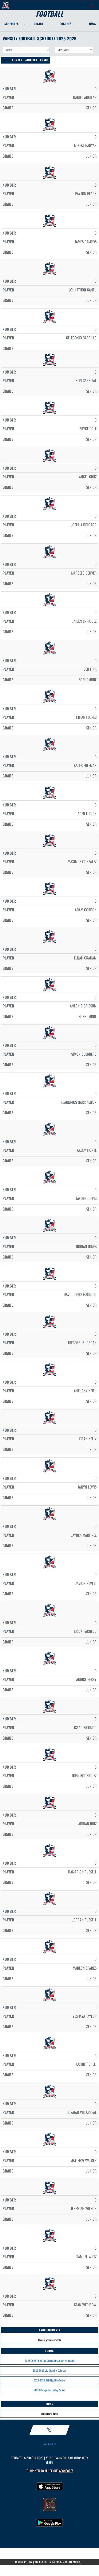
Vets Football (50, 2444)
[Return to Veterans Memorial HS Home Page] (5, 5)
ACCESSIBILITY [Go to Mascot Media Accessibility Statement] (43, 2562)
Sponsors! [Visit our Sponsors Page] (66, 2470)
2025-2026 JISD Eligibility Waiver (50, 2380)
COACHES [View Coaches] (65, 24)
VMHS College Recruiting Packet (49, 2390)
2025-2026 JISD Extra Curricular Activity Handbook (49, 2360)
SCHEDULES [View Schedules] (11, 24)
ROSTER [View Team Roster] (38, 24)
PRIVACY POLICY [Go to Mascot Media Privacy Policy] (23, 2562)
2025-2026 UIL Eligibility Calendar (49, 2370)
